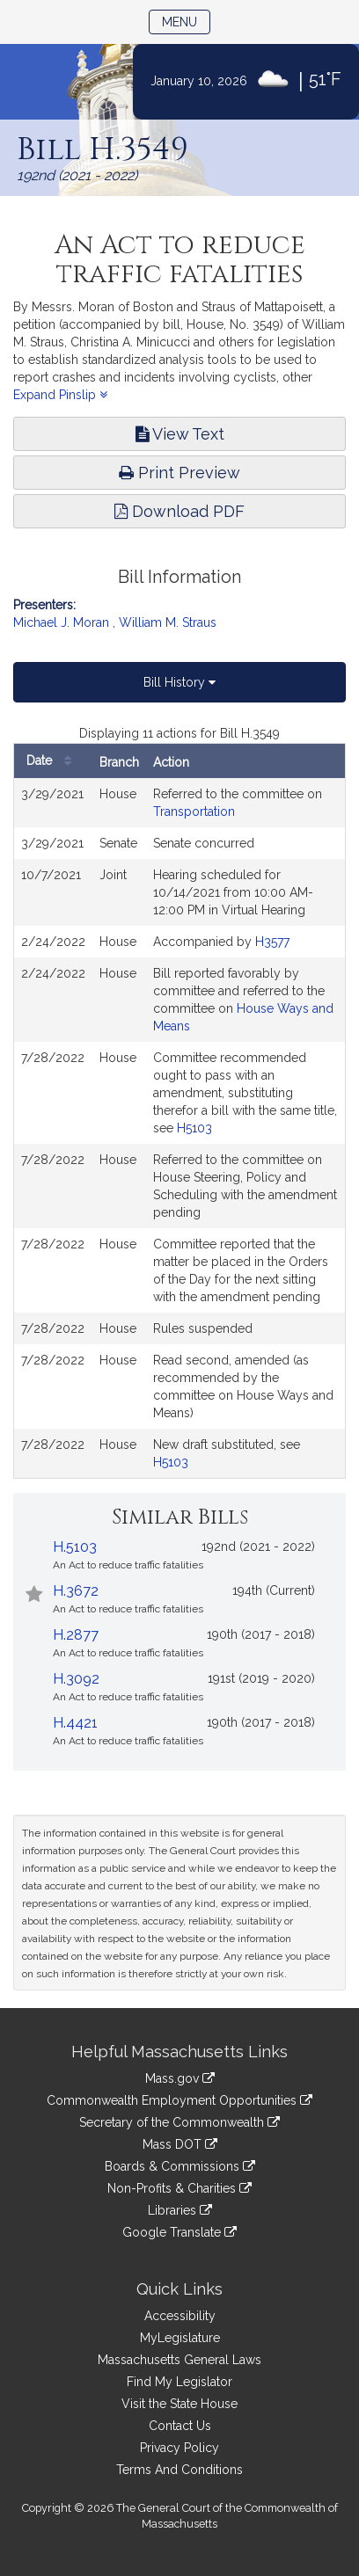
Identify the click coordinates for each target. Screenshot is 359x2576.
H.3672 (76, 1591)
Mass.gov (180, 2078)
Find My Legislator (179, 2382)
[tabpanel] (179, 1101)
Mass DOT (180, 2144)
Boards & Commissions (180, 2166)
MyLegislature (180, 2338)
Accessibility (180, 2316)
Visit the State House (179, 2404)
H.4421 (75, 1722)
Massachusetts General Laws (179, 2360)
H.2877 (76, 1634)
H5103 (194, 1128)
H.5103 (75, 1547)
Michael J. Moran (61, 622)
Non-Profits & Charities (179, 2188)
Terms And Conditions (179, 2470)
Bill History (179, 682)
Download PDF (179, 511)
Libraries (180, 2210)
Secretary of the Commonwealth (179, 2122)
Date (53, 761)
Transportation (194, 811)
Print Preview (179, 472)
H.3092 (76, 1678)
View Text (180, 434)
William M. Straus (167, 622)
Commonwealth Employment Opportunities (179, 2100)
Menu (186, 20)
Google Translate (179, 2232)
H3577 (272, 942)
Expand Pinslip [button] (60, 395)
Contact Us (180, 2426)
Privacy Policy (179, 2448)
